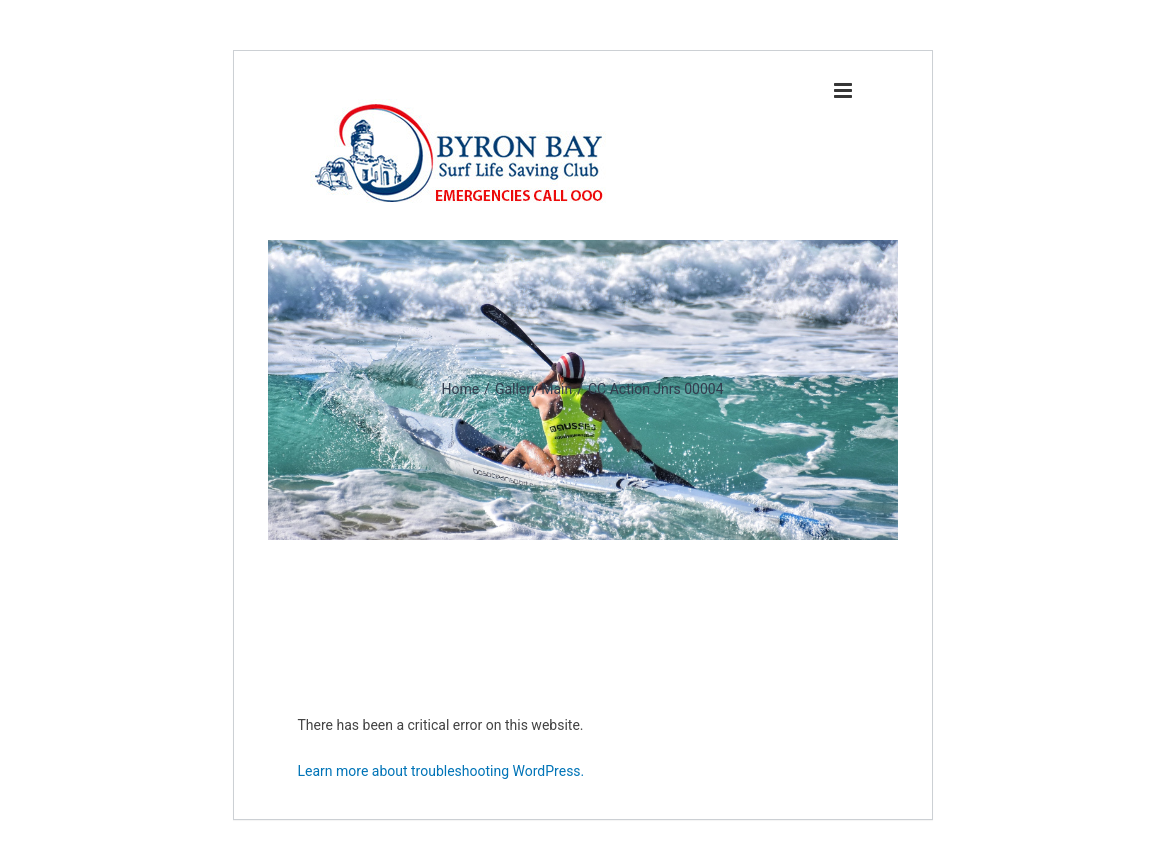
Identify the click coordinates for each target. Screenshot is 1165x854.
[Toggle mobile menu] (844, 90)
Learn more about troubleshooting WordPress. (441, 771)
